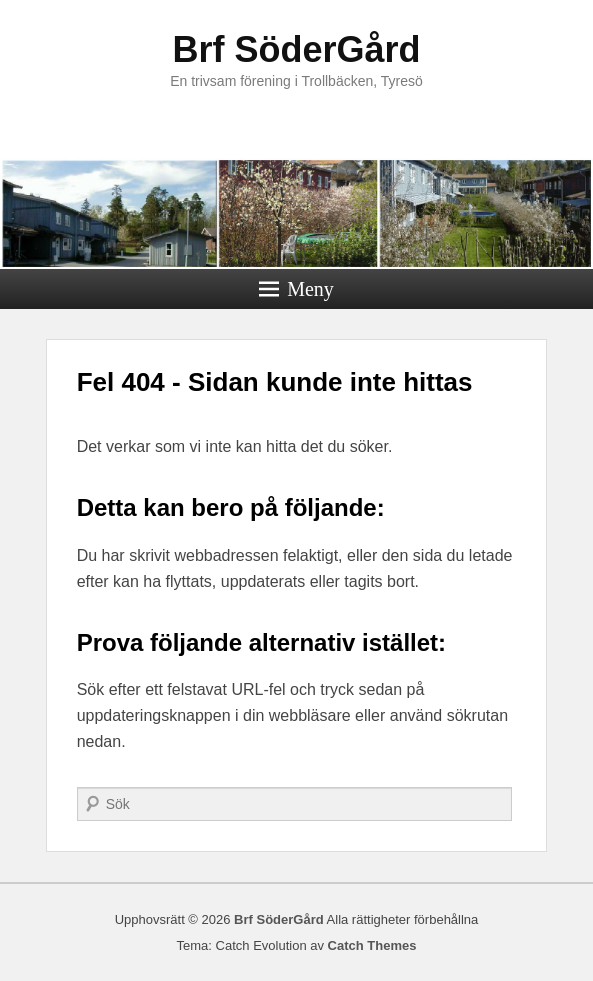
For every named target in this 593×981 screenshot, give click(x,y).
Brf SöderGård (296, 49)
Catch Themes (372, 945)
